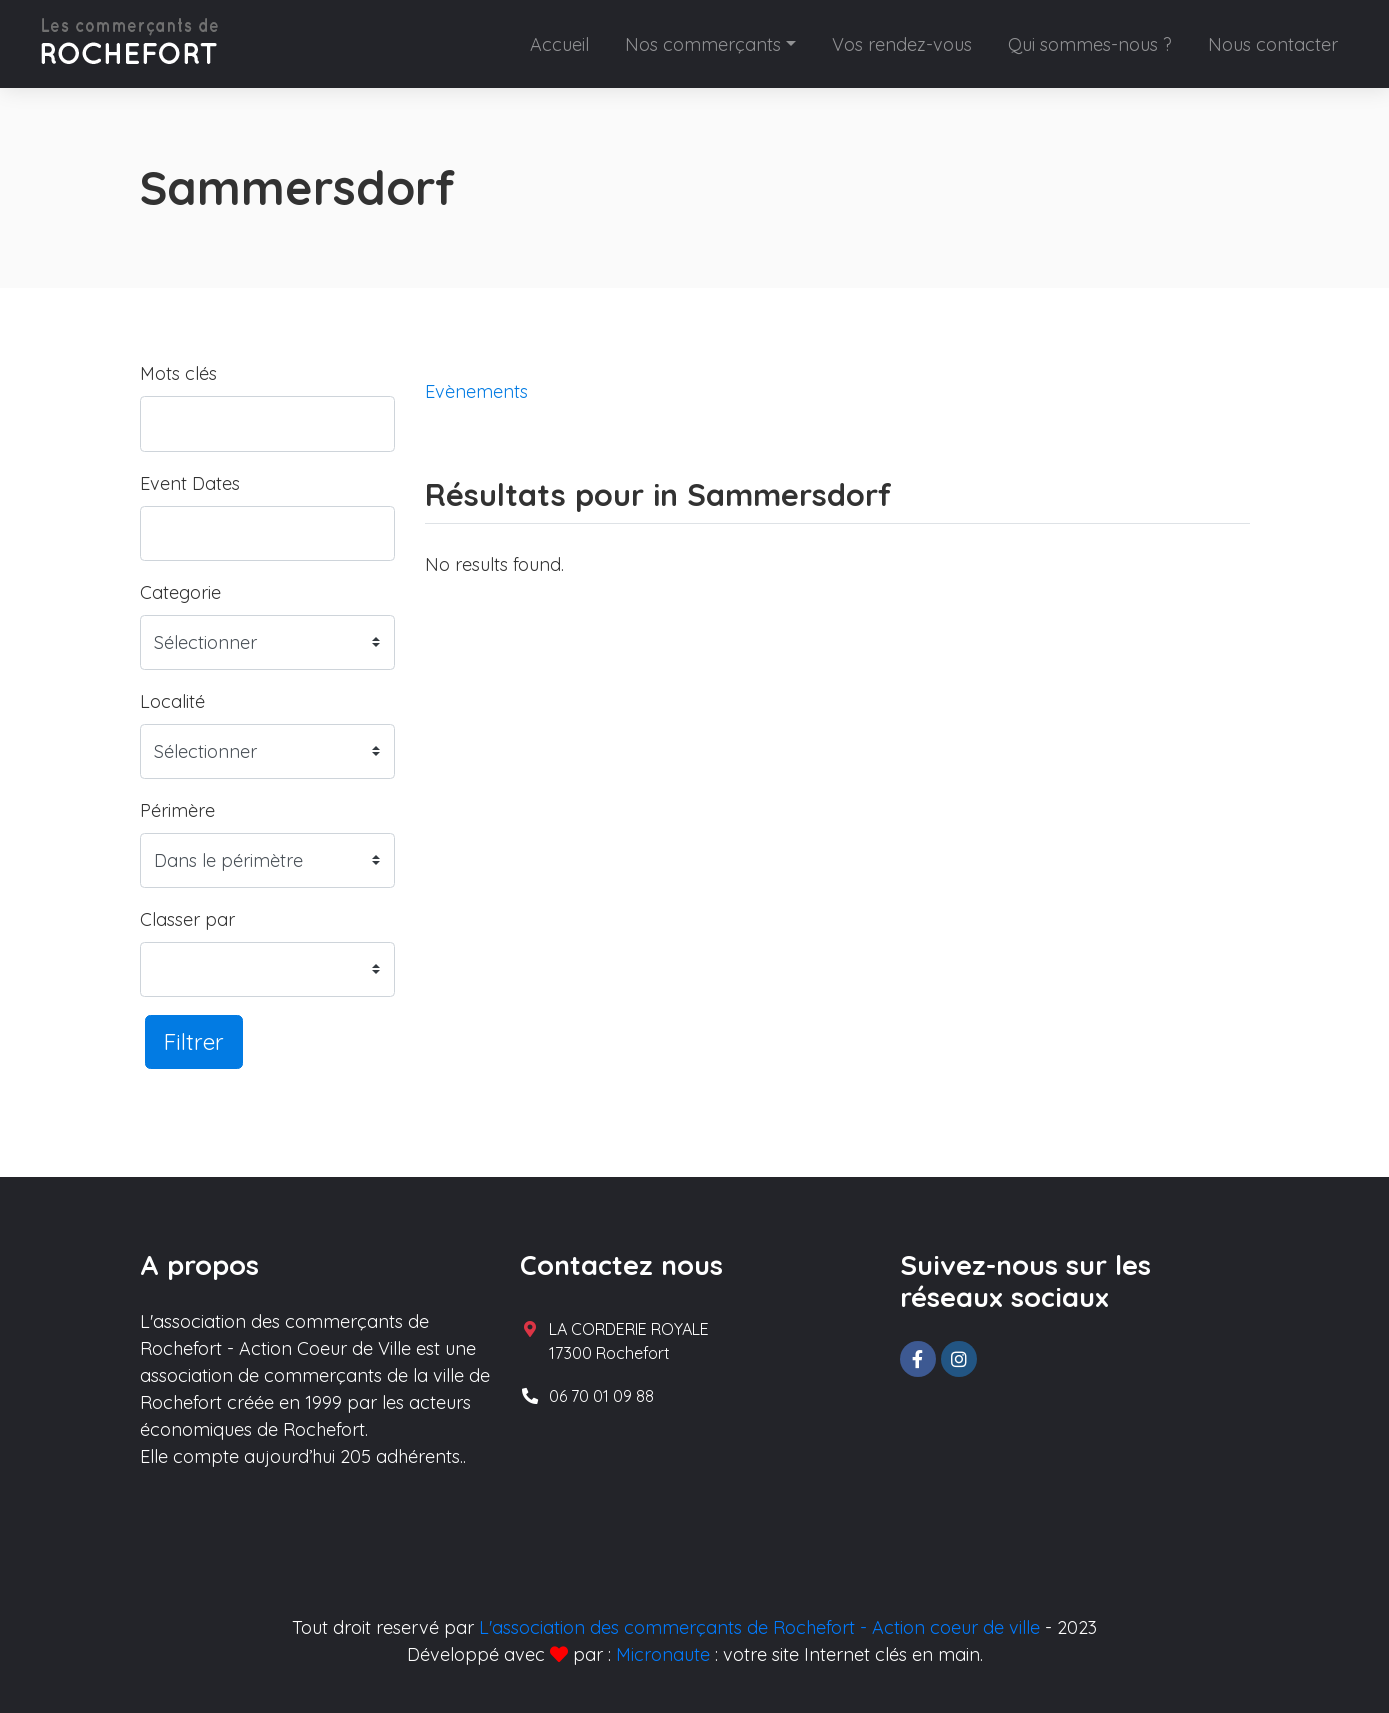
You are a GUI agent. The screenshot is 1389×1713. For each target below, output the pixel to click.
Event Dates (190, 483)
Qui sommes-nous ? (1090, 44)
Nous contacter (1273, 44)
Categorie (180, 592)
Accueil (559, 44)
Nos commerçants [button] (703, 44)
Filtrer (194, 1041)
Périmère (177, 810)
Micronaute (663, 1654)
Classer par (187, 919)
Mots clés (178, 373)
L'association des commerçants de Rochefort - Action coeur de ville (759, 1627)
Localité (172, 701)
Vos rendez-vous (902, 44)
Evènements (476, 391)
